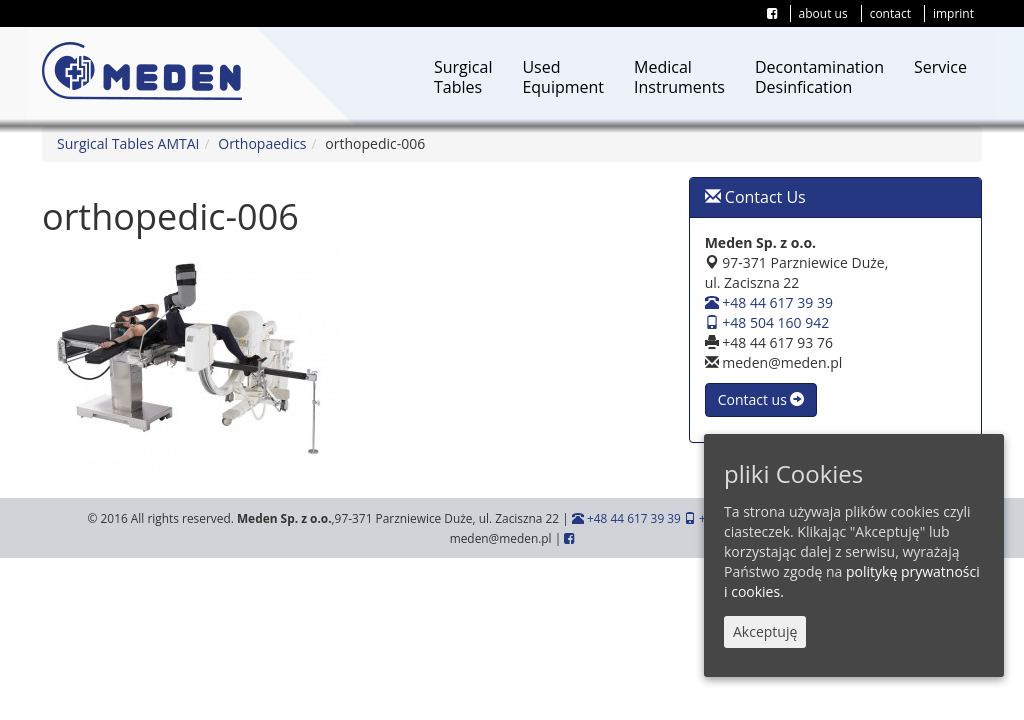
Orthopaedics (262, 143)
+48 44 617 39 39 (769, 302)
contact (890, 13)
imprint (953, 13)
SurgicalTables (463, 77)
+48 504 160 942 (767, 322)
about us (823, 13)
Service (940, 67)
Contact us (761, 399)
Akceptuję (765, 631)
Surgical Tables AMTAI (128, 143)
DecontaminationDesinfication (819, 77)
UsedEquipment (563, 77)
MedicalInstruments (679, 77)
